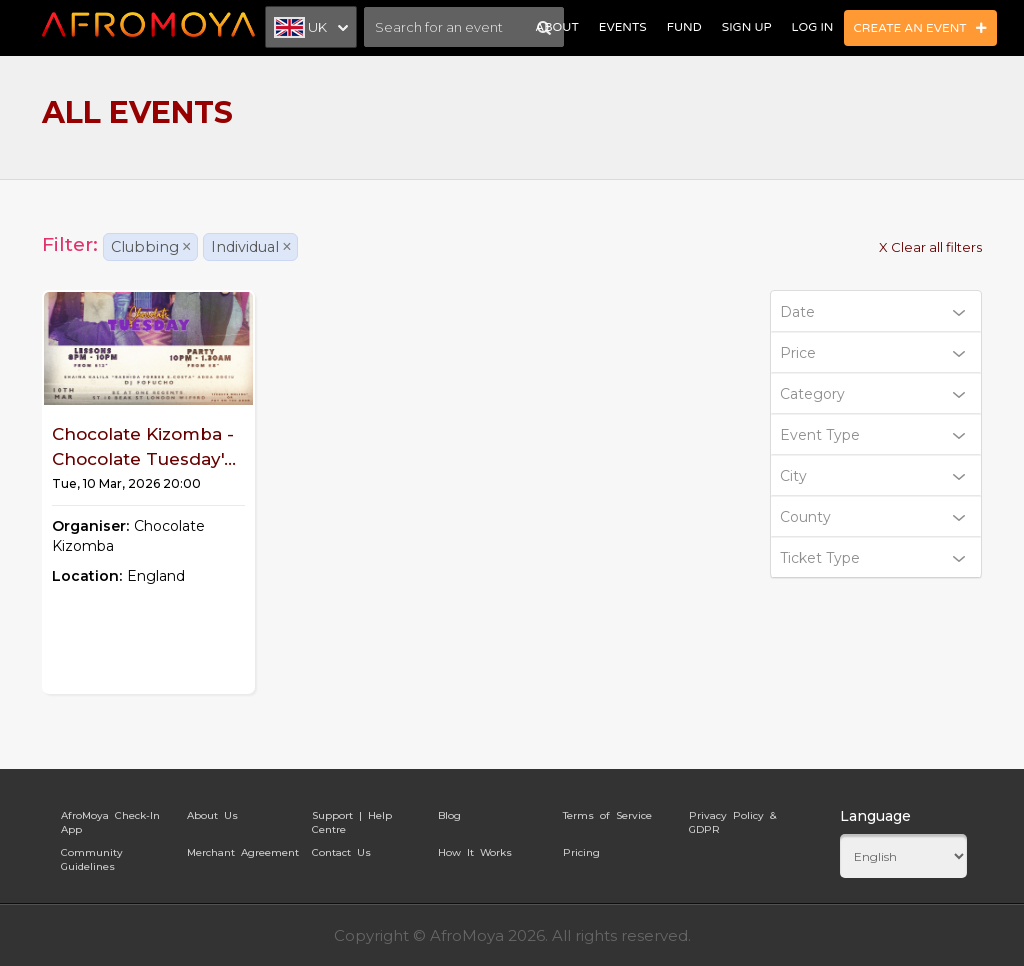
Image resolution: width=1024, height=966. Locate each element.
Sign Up (747, 27)
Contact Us (341, 852)
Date (873, 312)
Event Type (873, 435)
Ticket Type (873, 558)
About (556, 27)
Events (623, 27)
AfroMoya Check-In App (110, 819)
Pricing (581, 852)
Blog (449, 815)
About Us (212, 815)
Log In (813, 27)
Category (873, 394)
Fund (684, 27)
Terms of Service (607, 815)
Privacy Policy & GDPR (732, 819)
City (873, 476)
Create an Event (921, 28)
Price (873, 353)
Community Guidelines (92, 856)
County (873, 517)
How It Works (475, 852)
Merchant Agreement (243, 852)
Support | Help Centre (352, 819)
